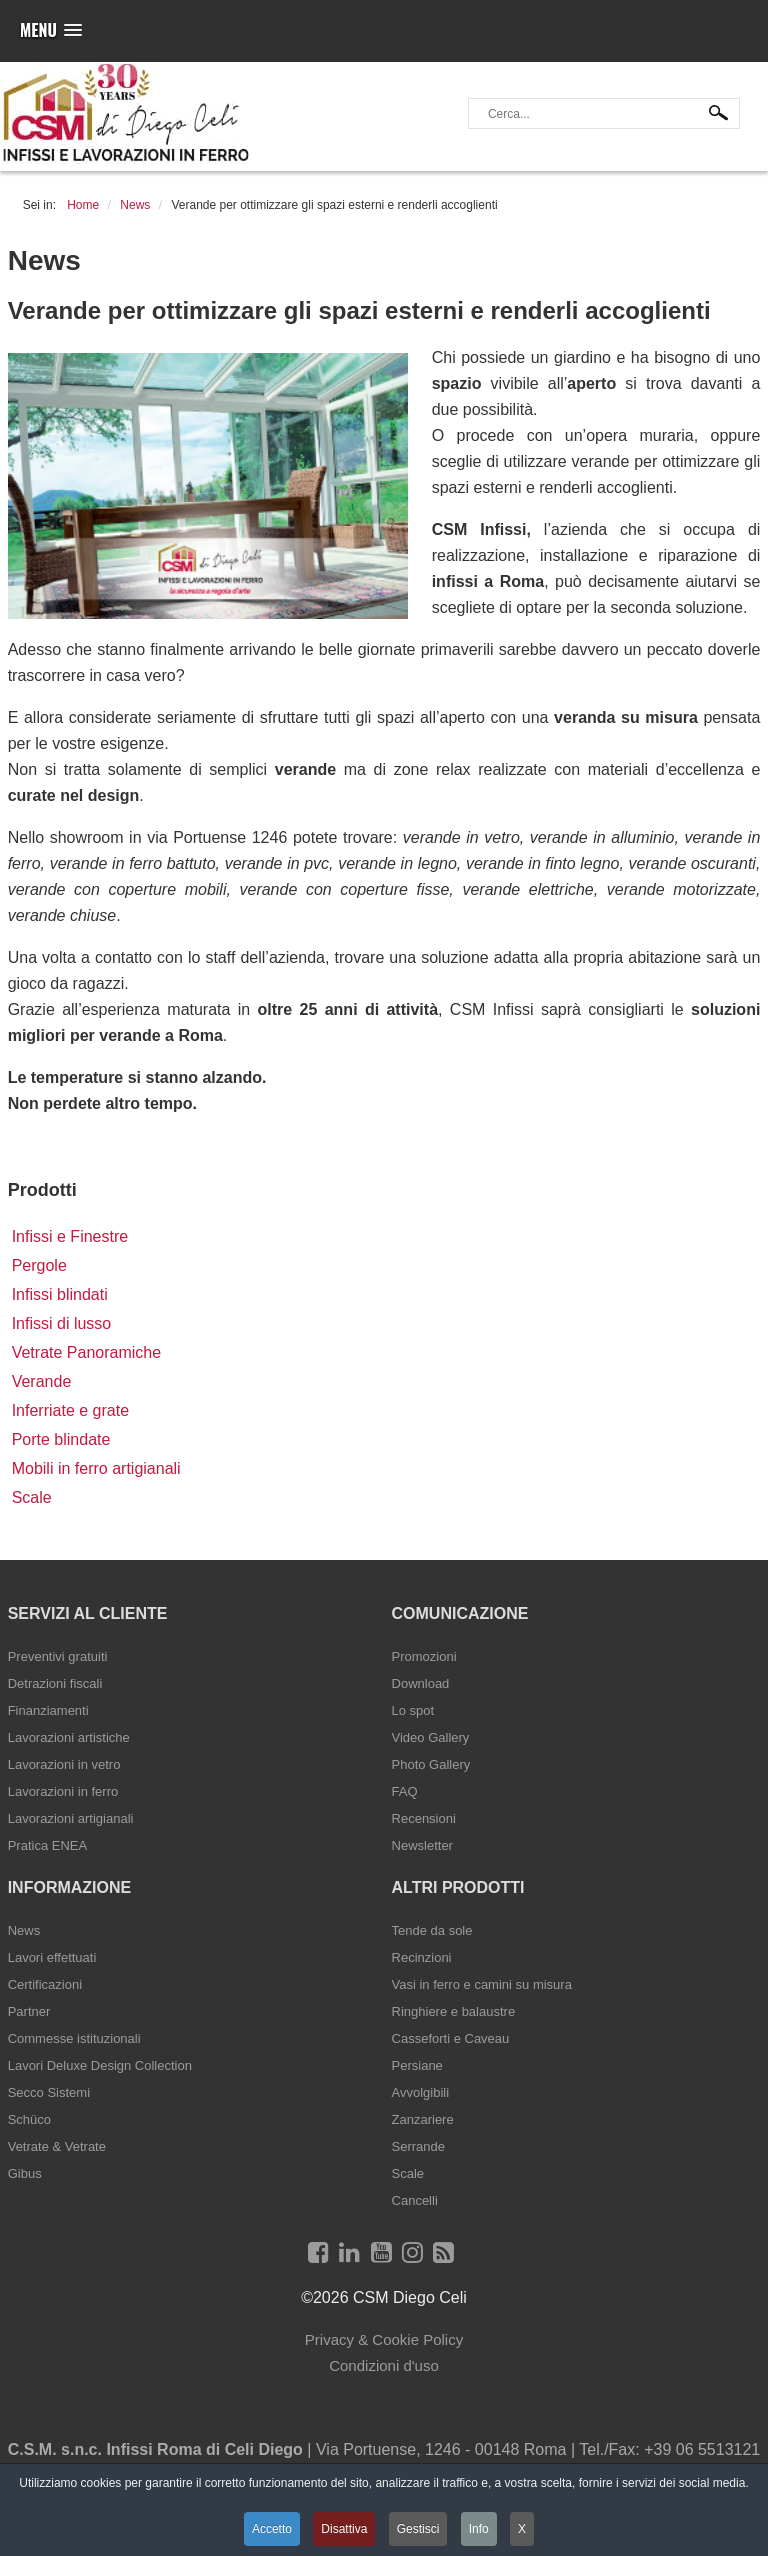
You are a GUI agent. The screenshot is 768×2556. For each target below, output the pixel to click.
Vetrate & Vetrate (57, 2146)
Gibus (25, 2173)
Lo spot (413, 1710)
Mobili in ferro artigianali (96, 1468)
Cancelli (415, 2200)
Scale (32, 1497)
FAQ (405, 1791)
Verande (42, 1381)
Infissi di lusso (62, 1323)
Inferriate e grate (70, 1410)
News (24, 1930)
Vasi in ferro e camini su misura (482, 1984)
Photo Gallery (431, 1764)
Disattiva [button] (344, 2529)
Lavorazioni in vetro (64, 1764)
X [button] (522, 2529)
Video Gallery (431, 1737)
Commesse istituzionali (74, 2038)
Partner (29, 2011)
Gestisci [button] (418, 2529)
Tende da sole (432, 1930)
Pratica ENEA (47, 1845)
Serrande (418, 2146)
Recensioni (424, 1818)
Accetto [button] (272, 2529)
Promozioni (424, 1656)
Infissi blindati (60, 1294)
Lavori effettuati (52, 1957)
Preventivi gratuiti (58, 1656)
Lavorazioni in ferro (63, 1791)
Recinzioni (422, 1957)
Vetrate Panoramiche (86, 1352)
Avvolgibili (421, 2092)
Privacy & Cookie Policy (384, 2339)
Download (421, 1683)
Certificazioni (45, 1984)
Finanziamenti (48, 1710)
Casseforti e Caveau (451, 2038)
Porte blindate (61, 1439)
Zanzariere (423, 2119)
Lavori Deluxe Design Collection (100, 2065)
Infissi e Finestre (70, 1236)
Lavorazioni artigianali (71, 1818)
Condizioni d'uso (384, 2365)
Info (479, 2529)
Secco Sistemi (49, 2092)
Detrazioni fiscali (55, 1683)
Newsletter (422, 1845)
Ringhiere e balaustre (454, 2011)
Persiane (417, 2065)
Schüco (29, 2119)
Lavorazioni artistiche (69, 1737)
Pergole (39, 1265)
